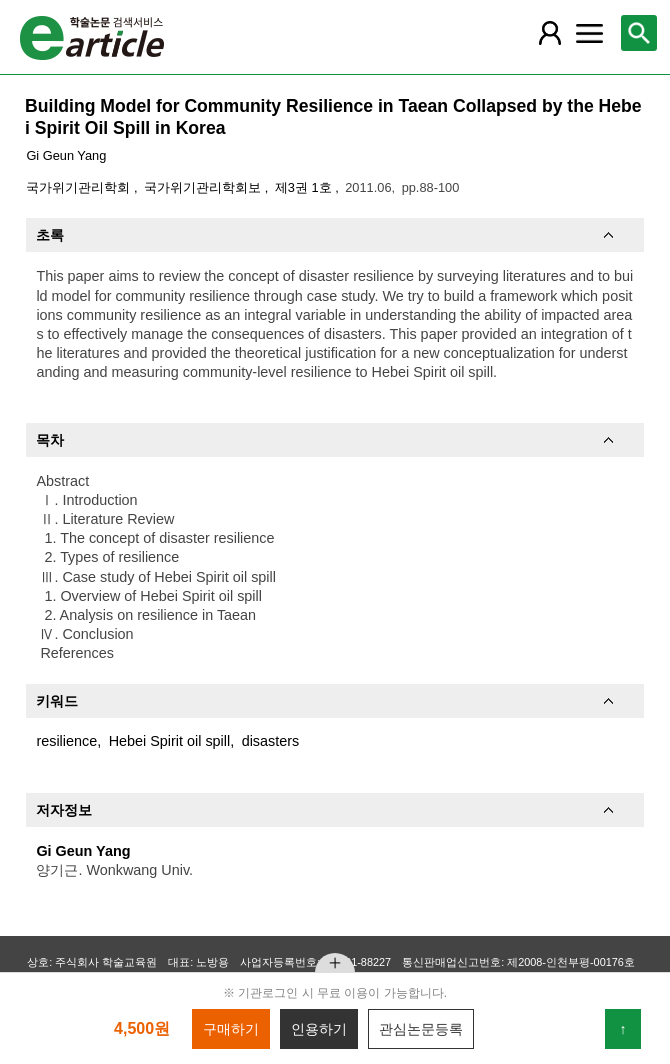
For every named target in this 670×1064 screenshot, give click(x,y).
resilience (66, 741)
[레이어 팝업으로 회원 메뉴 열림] (550, 33)
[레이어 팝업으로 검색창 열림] (639, 33)
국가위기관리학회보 (204, 187)
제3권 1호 (305, 187)
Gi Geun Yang (66, 155)
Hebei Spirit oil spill (170, 741)
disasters (271, 741)
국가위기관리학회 (80, 187)
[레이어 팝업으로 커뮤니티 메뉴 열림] (589, 33)
